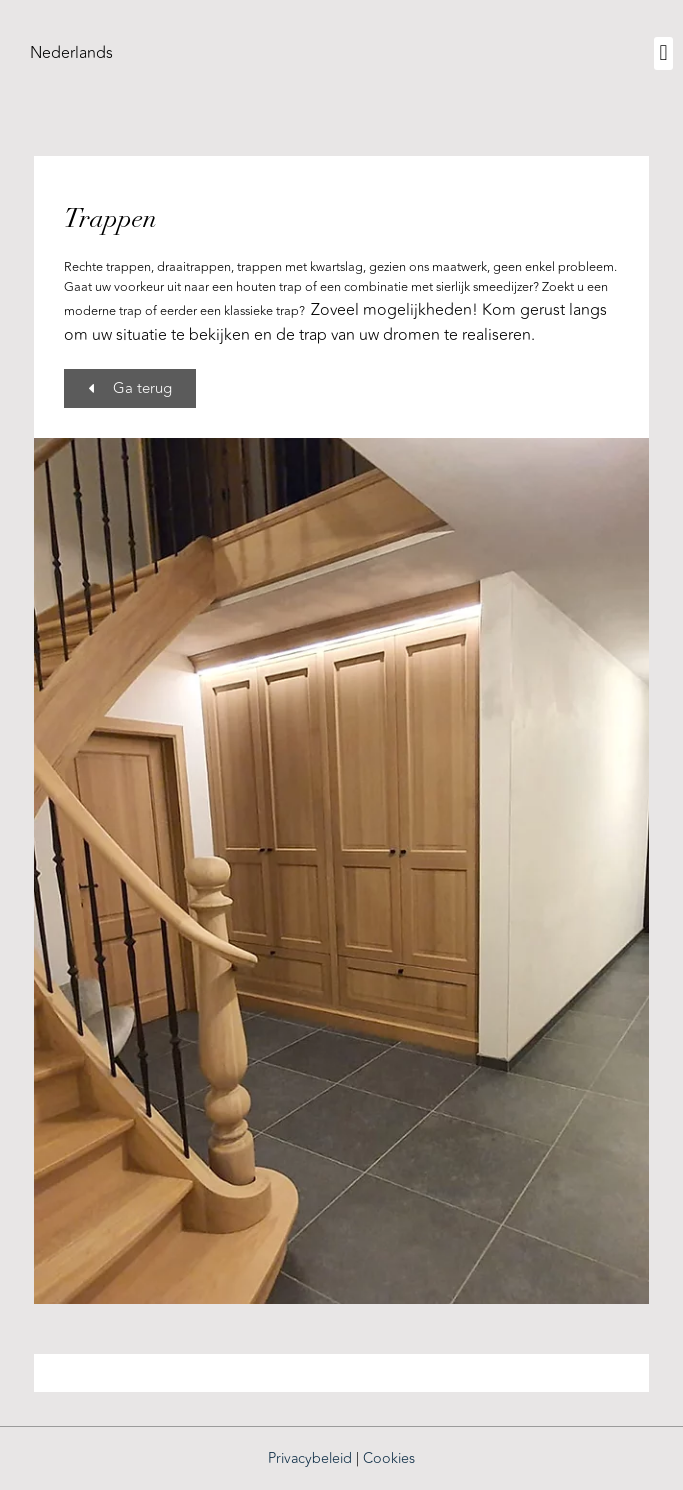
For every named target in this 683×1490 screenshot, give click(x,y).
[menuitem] (71, 53)
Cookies (389, 1458)
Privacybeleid (310, 1458)
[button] (663, 53)
